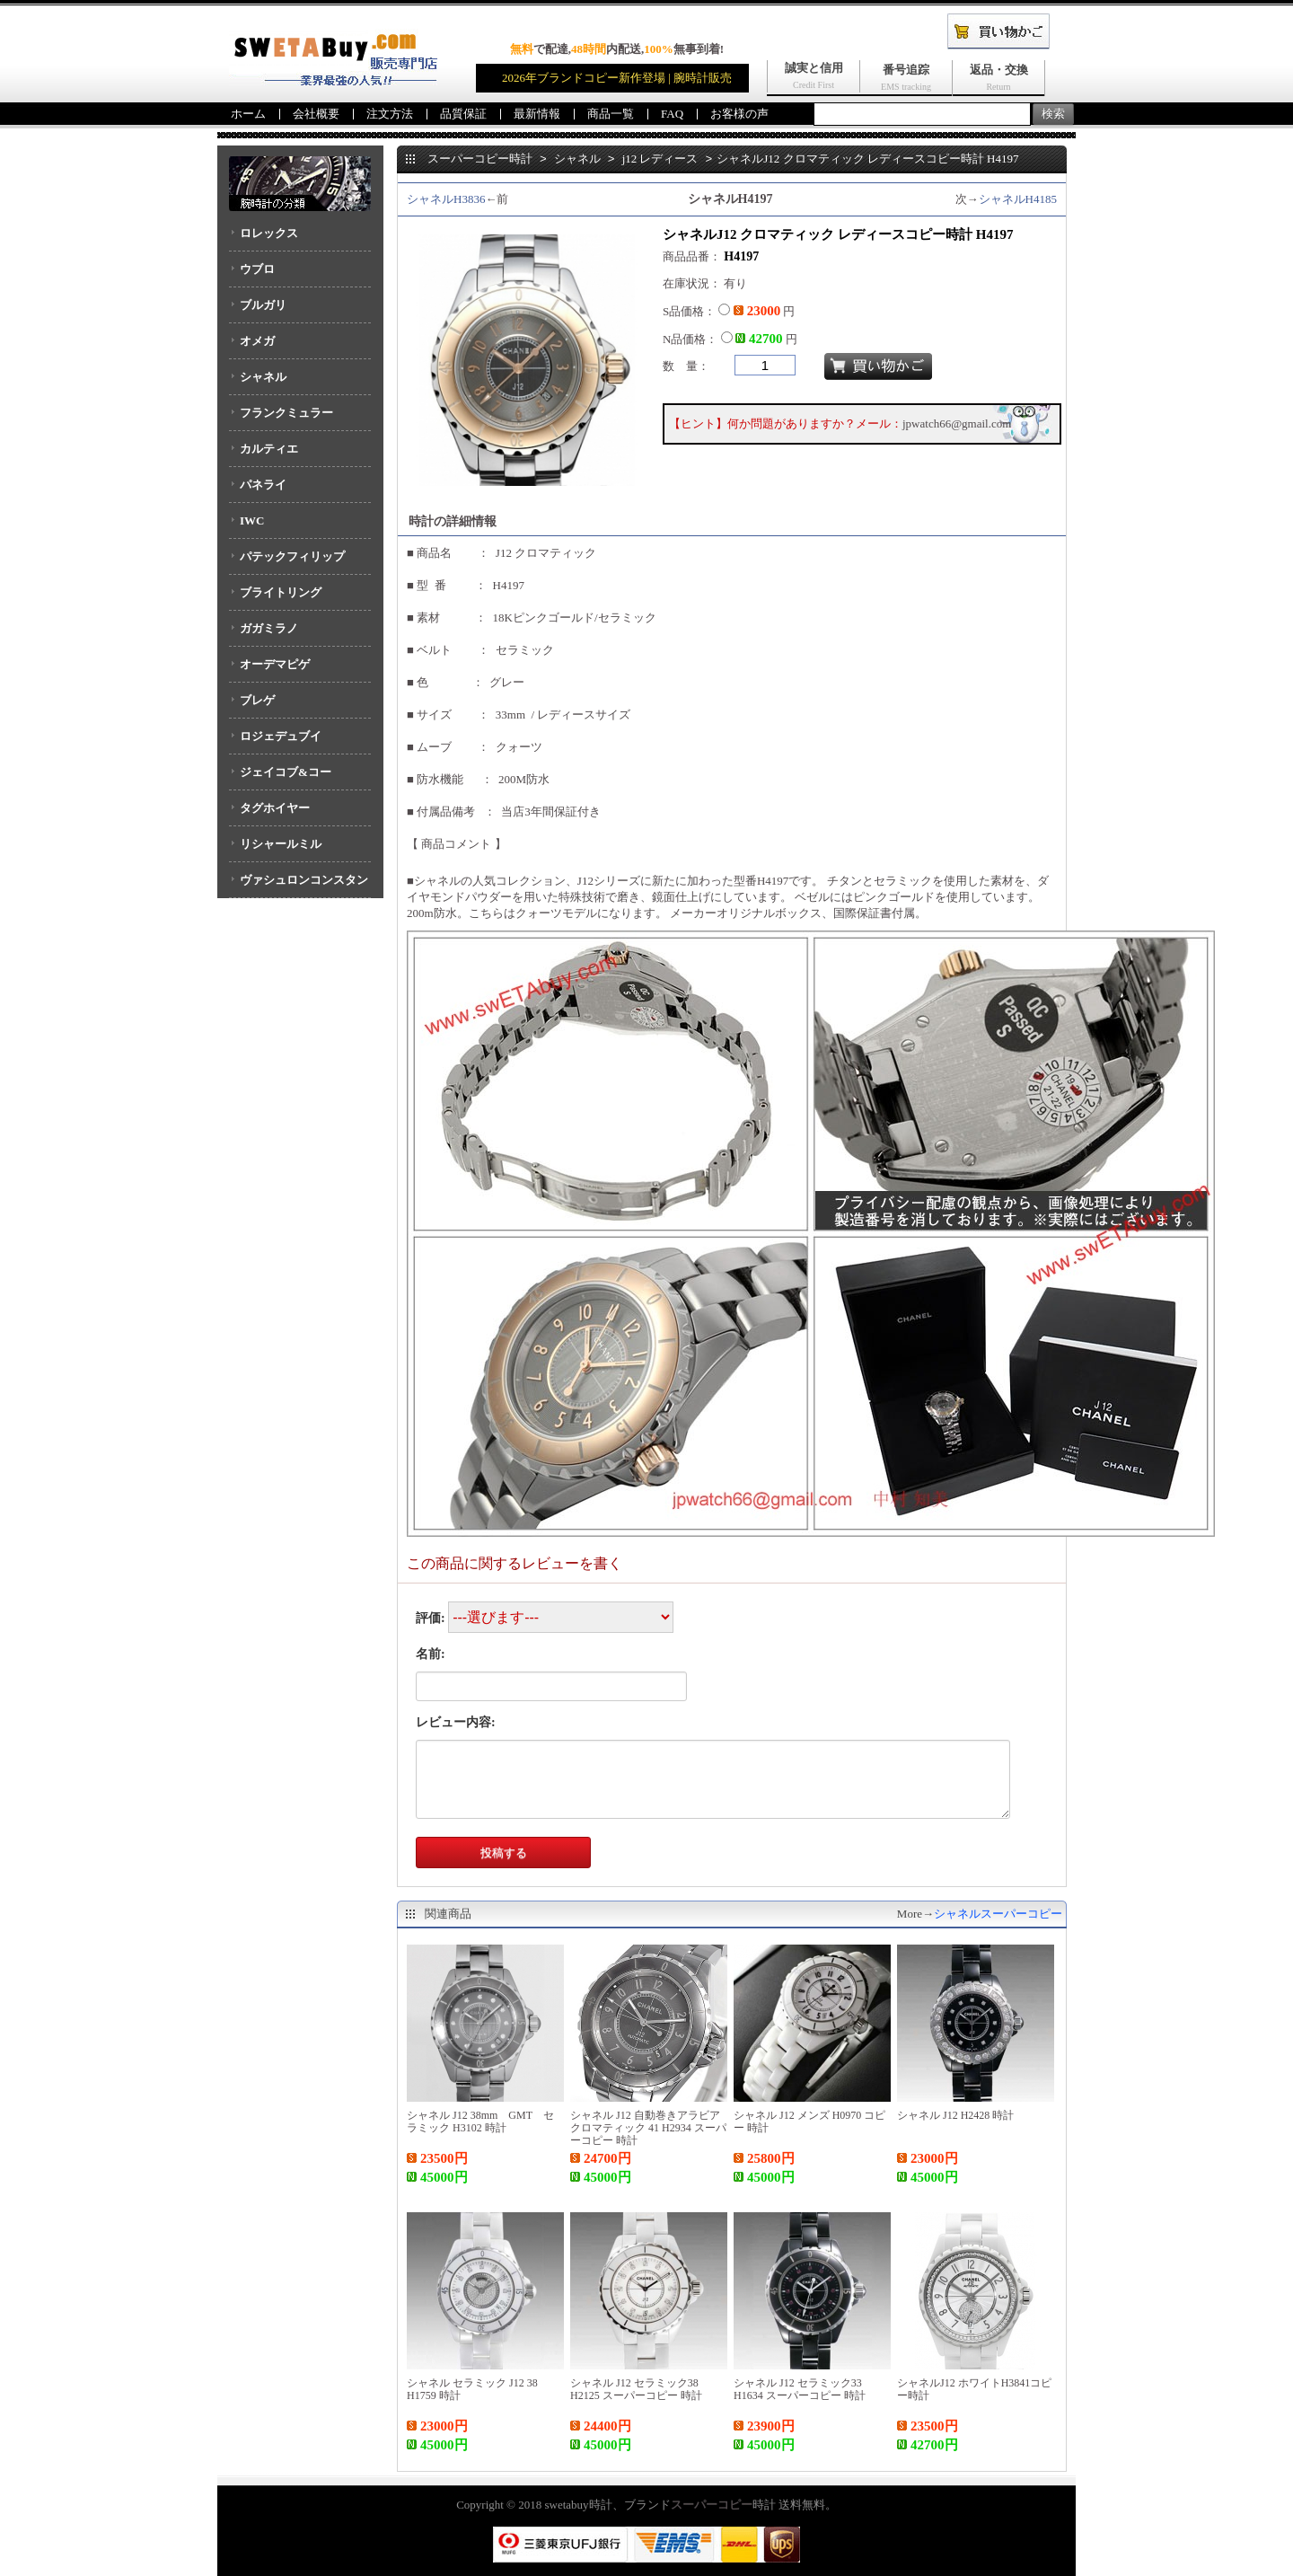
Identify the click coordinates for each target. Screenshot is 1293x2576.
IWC (252, 520)
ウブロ (257, 269)
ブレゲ (257, 700)
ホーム (248, 113)
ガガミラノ (269, 628)
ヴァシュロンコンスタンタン (298, 885)
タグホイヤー (275, 808)
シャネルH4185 (1018, 199)
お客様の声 (739, 113)
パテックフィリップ (292, 556)
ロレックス (269, 233)
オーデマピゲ (275, 664)
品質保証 (463, 113)
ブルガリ (263, 305)
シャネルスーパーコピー (998, 1913)
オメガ (257, 341)
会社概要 (316, 113)
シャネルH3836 (446, 199)
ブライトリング (280, 592)
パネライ (263, 484)
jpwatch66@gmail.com (956, 423)
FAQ (672, 113)
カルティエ (269, 448)
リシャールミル (280, 844)
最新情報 (537, 113)
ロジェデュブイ (280, 736)
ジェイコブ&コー (285, 772)
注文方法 (389, 113)
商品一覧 (610, 113)
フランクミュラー (286, 412)
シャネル (263, 377)
